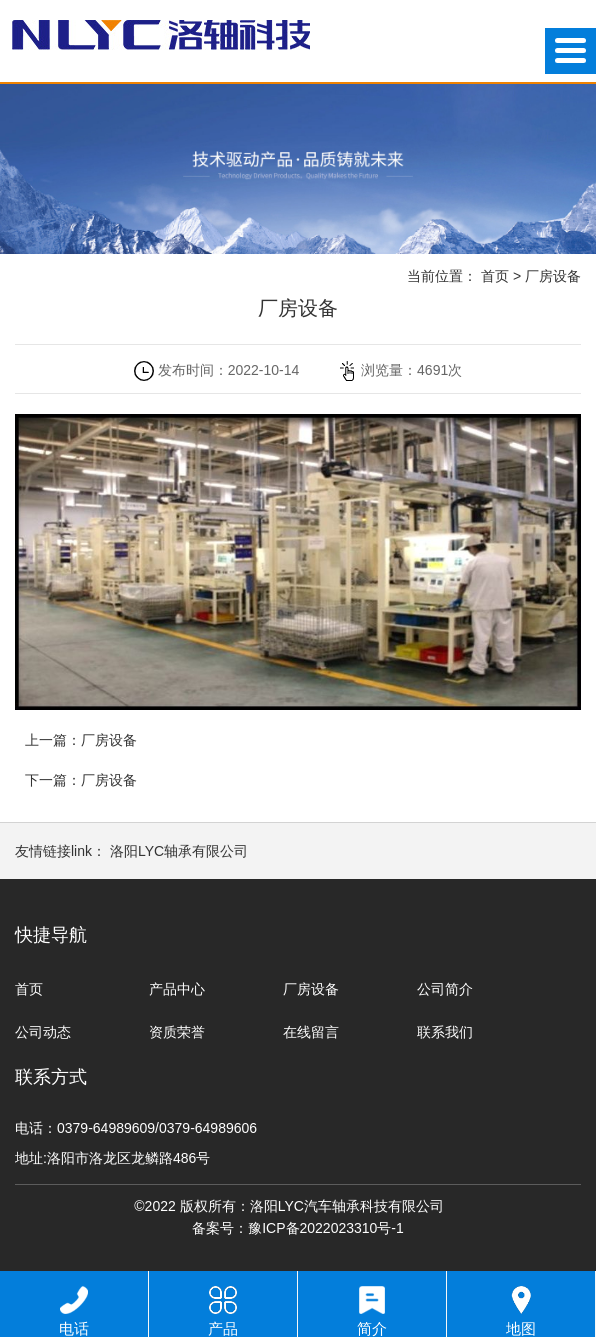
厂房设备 (553, 276)
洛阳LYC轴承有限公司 (179, 851)
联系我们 (445, 1032)
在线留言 (311, 1032)
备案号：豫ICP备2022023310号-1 (298, 1228)
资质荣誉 (177, 1032)
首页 (495, 276)
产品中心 (177, 989)
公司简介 (445, 989)
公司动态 (43, 1032)
